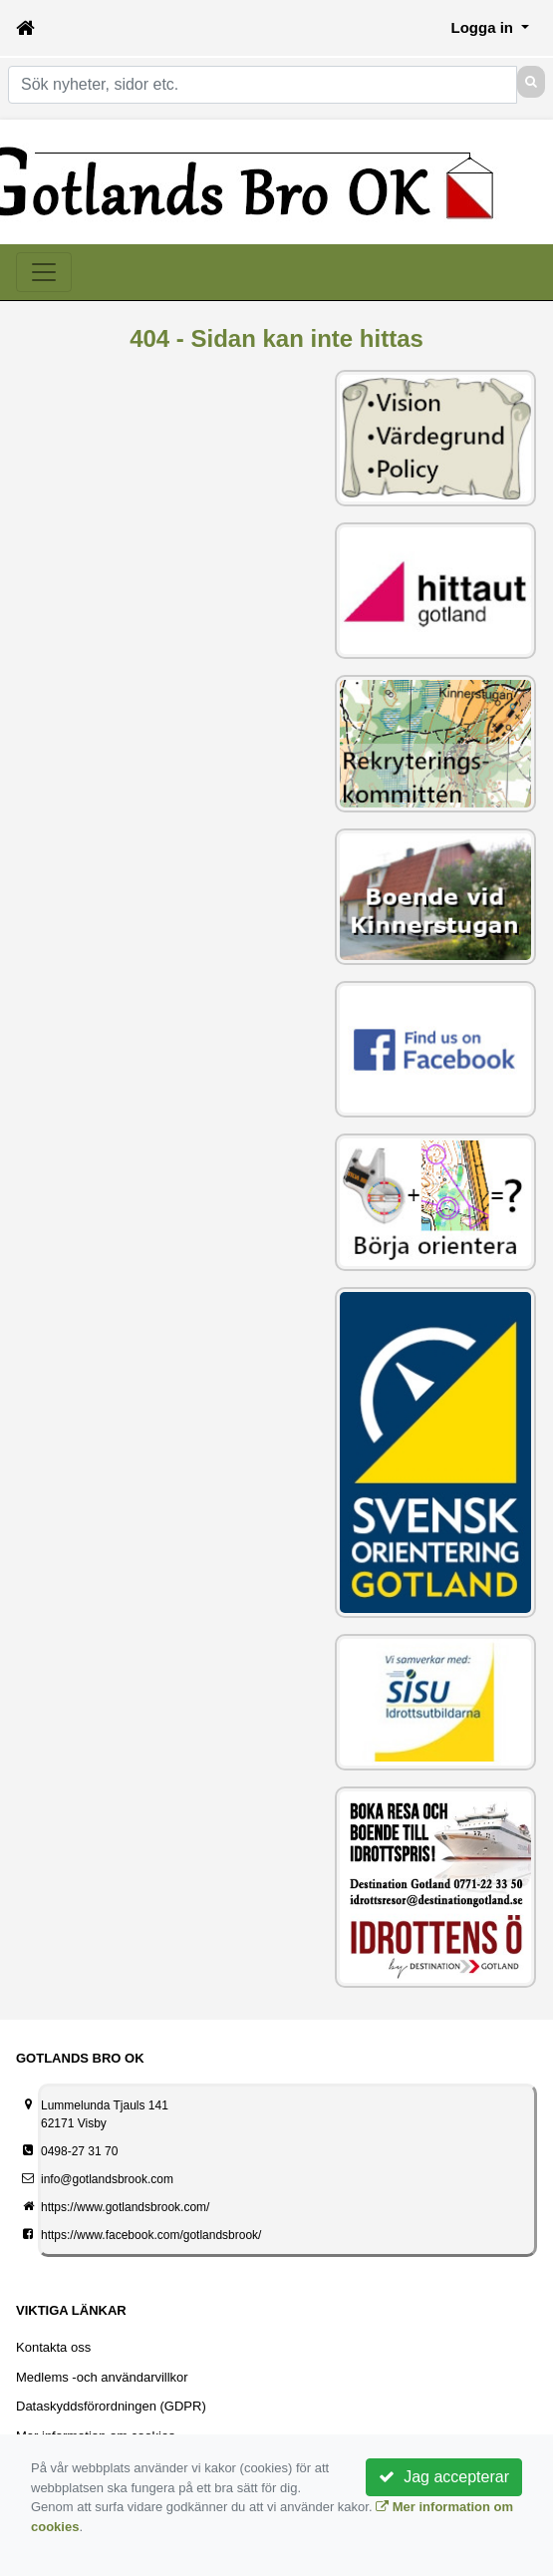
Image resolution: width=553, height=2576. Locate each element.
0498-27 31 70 (79, 2151)
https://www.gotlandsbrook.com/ (125, 2207)
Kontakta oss (53, 2347)
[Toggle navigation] (44, 272)
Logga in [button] (484, 27)
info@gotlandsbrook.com (107, 2179)
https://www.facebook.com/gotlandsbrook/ (151, 2235)
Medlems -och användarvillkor (102, 2377)
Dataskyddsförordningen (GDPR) (111, 2406)
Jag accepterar (444, 2476)
